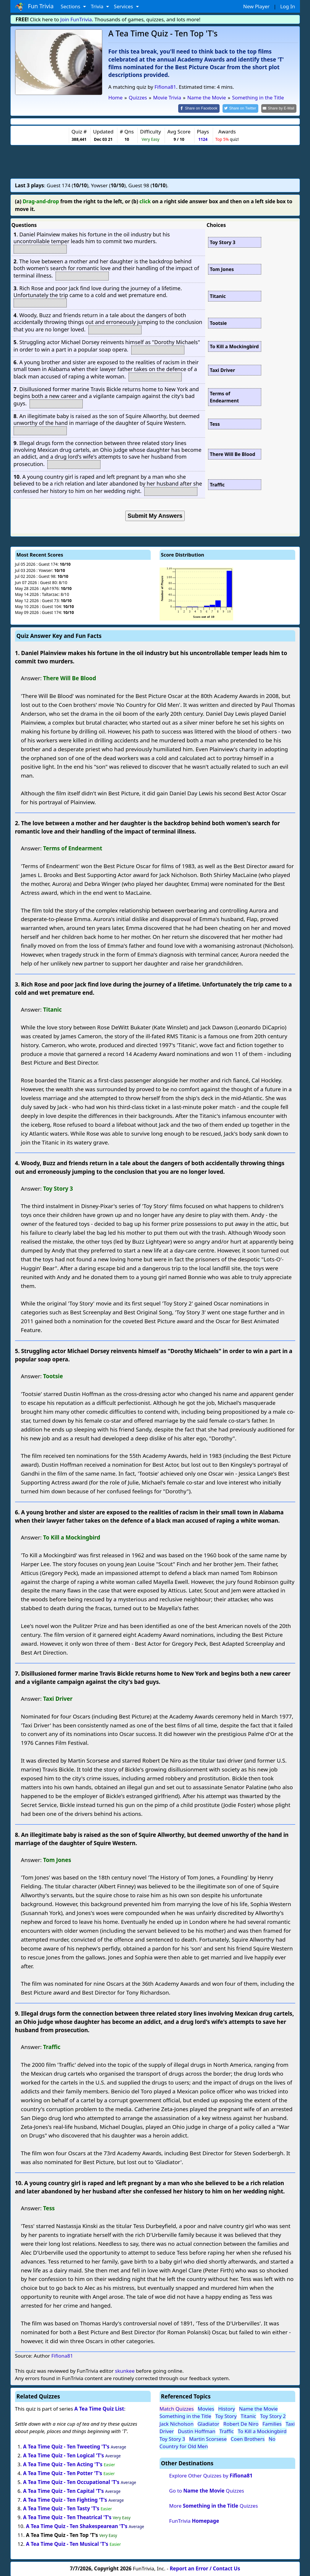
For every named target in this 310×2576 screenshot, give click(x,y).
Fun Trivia (34, 6)
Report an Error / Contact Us (205, 2568)
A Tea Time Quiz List (99, 2408)
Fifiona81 (165, 86)
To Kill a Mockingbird (262, 2430)
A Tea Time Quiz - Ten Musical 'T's (67, 2543)
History (226, 2408)
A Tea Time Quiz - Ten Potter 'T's (62, 2472)
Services (124, 6)
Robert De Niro (241, 2423)
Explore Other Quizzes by (210, 2475)
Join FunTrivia (76, 19)
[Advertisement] (155, 161)
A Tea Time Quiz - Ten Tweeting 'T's (66, 2446)
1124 (202, 139)
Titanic (248, 2415)
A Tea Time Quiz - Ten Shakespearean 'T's (76, 2525)
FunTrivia (194, 2520)
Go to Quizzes (206, 2490)
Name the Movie (258, 2408)
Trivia (98, 6)
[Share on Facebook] (203, 108)
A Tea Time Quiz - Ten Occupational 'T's (71, 2481)
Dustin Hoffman (196, 2430)
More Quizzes (213, 2505)
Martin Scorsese (208, 2438)
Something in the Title (185, 2415)
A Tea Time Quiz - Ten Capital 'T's (63, 2490)
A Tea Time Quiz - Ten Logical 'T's (63, 2455)
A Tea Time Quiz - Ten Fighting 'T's (65, 2499)
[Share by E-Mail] (279, 108)
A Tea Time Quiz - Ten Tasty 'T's (61, 2508)
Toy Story (226, 2415)
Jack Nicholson (177, 2423)
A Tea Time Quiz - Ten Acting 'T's (63, 2463)
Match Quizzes (177, 2408)
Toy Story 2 (273, 2415)
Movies (206, 2408)
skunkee (125, 2370)
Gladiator (208, 2423)
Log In (287, 6)
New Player (256, 6)
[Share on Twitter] (243, 108)
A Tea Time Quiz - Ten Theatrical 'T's (67, 2517)
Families (272, 2423)
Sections (71, 6)
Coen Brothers (248, 2438)
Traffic (226, 2430)
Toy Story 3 (172, 2438)
